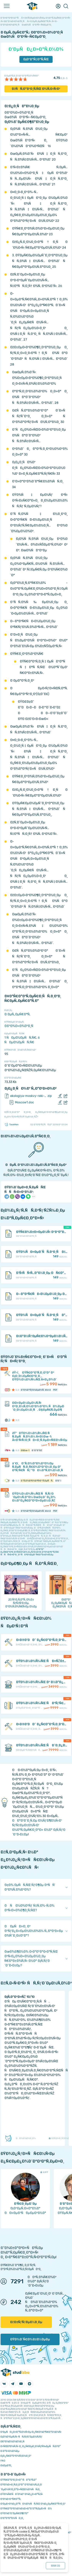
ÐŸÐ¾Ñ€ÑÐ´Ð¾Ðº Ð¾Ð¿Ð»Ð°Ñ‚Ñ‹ (22, 2494)
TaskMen (11, 1124)
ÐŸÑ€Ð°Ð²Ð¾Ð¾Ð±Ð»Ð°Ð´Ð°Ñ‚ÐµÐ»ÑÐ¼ (26, 2508)
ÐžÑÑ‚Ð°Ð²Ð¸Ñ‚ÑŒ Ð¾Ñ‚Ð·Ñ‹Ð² (36, 89)
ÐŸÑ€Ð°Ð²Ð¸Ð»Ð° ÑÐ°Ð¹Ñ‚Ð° (19, 2479)
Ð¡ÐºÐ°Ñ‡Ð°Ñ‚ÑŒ (36, 59)
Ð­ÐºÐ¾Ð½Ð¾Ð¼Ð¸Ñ (13, 2441)
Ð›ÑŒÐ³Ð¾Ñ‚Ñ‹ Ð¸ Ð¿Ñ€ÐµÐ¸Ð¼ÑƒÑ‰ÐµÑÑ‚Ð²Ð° (31, 2446)
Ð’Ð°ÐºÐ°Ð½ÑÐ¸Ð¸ (12, 2518)
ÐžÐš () (55, 2565)
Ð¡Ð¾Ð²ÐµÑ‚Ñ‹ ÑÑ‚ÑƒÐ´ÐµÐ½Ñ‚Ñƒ (21, 2436)
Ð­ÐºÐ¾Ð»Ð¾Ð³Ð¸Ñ (20, 1026)
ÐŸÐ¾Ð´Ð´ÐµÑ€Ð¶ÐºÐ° (14, 2513)
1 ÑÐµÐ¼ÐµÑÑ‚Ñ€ (20, 1037)
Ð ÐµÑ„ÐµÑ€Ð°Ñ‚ (17, 1014)
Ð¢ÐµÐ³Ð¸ (6, 2465)
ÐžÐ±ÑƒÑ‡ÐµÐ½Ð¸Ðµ (26, 2322)
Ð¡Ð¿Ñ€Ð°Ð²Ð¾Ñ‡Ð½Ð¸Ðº (16, 2455)
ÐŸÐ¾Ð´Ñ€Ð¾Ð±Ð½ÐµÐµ (30, 2339)
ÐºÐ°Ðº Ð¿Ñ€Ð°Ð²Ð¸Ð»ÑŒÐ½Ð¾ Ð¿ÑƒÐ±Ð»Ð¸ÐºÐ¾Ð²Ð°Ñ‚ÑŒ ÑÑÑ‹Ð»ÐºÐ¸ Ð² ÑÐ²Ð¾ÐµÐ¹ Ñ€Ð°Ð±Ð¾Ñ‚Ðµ (30, 1552)
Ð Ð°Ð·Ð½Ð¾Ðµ (10, 2451)
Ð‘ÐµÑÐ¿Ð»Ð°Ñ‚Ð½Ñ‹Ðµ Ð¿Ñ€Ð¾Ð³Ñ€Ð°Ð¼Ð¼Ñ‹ (31, 2431)
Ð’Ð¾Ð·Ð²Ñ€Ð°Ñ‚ (11, 2498)
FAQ (3, 2460)
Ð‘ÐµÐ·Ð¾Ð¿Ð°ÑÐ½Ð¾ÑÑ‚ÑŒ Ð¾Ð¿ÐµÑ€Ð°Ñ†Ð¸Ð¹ (33, 2503)
